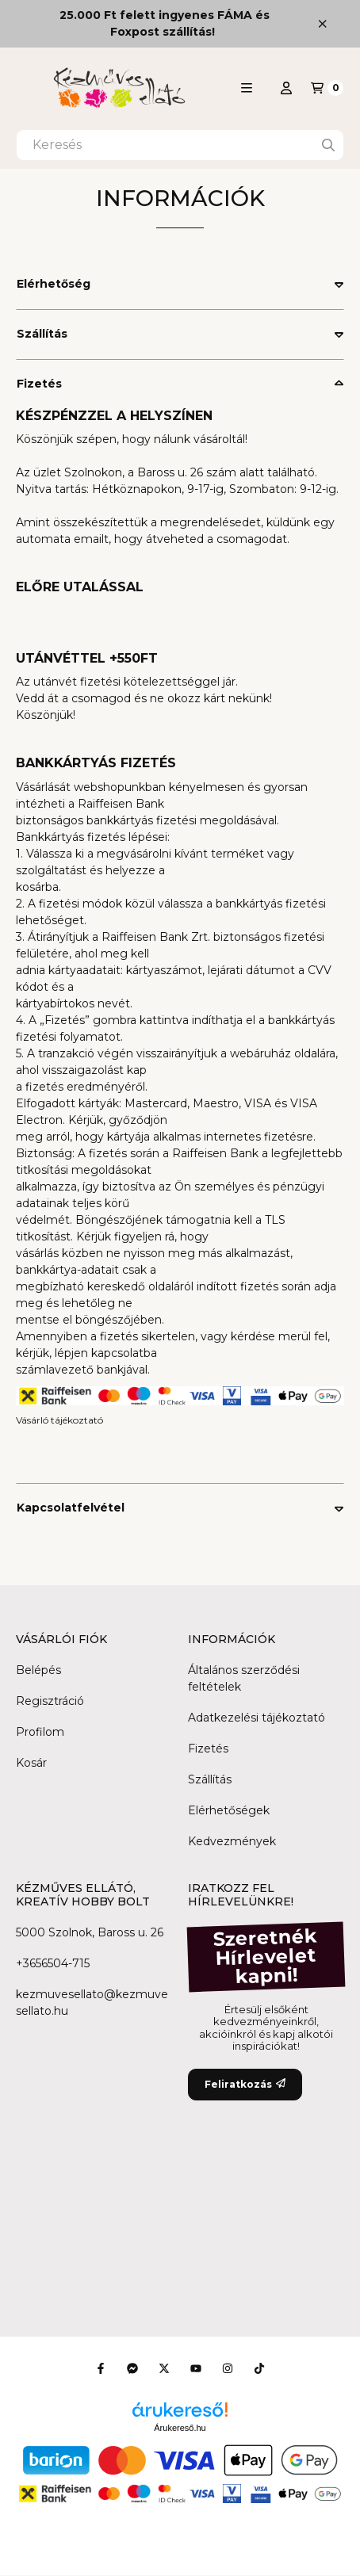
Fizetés (39, 383)
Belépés (38, 1670)
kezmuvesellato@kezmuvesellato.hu (92, 2002)
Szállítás (42, 334)
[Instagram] (227, 2368)
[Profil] (286, 88)
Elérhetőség (53, 284)
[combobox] (180, 145)
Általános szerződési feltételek (244, 1678)
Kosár (31, 1763)
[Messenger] (132, 2368)
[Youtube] (196, 2368)
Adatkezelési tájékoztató (256, 1717)
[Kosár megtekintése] (327, 88)
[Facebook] (101, 2368)
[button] (246, 88)
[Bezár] (322, 23)
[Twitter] (164, 2368)
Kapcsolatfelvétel (70, 1507)
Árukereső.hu (179, 2428)
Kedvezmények (232, 1841)
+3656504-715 (53, 1963)
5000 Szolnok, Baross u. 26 (89, 1932)
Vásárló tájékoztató (59, 1420)
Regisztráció (50, 1701)
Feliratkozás (245, 2084)
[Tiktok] (259, 2368)
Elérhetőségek (229, 1810)
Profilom (40, 1732)
